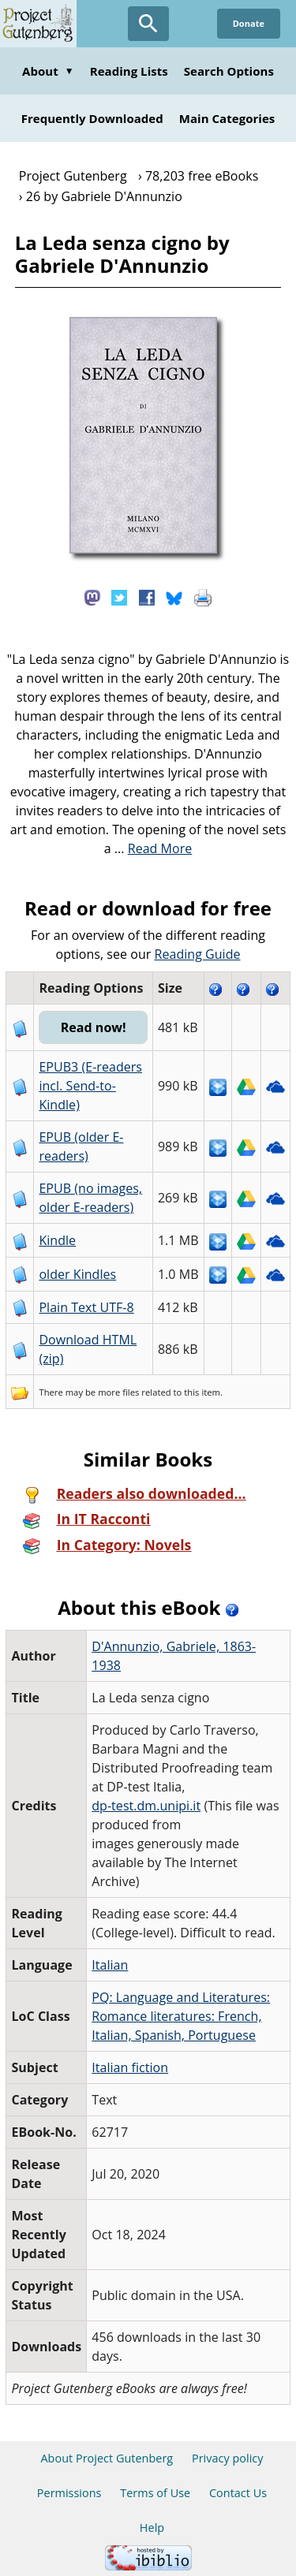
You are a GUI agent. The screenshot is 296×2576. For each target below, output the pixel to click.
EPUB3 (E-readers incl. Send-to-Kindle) (90, 1085)
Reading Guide (198, 954)
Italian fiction (130, 2067)
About (48, 71)
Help (152, 2527)
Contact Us (238, 2492)
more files (118, 1392)
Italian (110, 1965)
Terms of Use (155, 2492)
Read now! (93, 1027)
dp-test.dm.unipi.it (146, 1805)
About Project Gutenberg (106, 2458)
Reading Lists (129, 71)
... (153, 848)
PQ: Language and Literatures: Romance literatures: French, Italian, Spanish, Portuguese (181, 2016)
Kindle (57, 1240)
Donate (248, 23)
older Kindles (77, 1274)
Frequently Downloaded (92, 118)
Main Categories (227, 118)
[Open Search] (148, 23)
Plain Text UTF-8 (86, 1307)
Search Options (229, 71)
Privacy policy (228, 2458)
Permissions (69, 2492)
